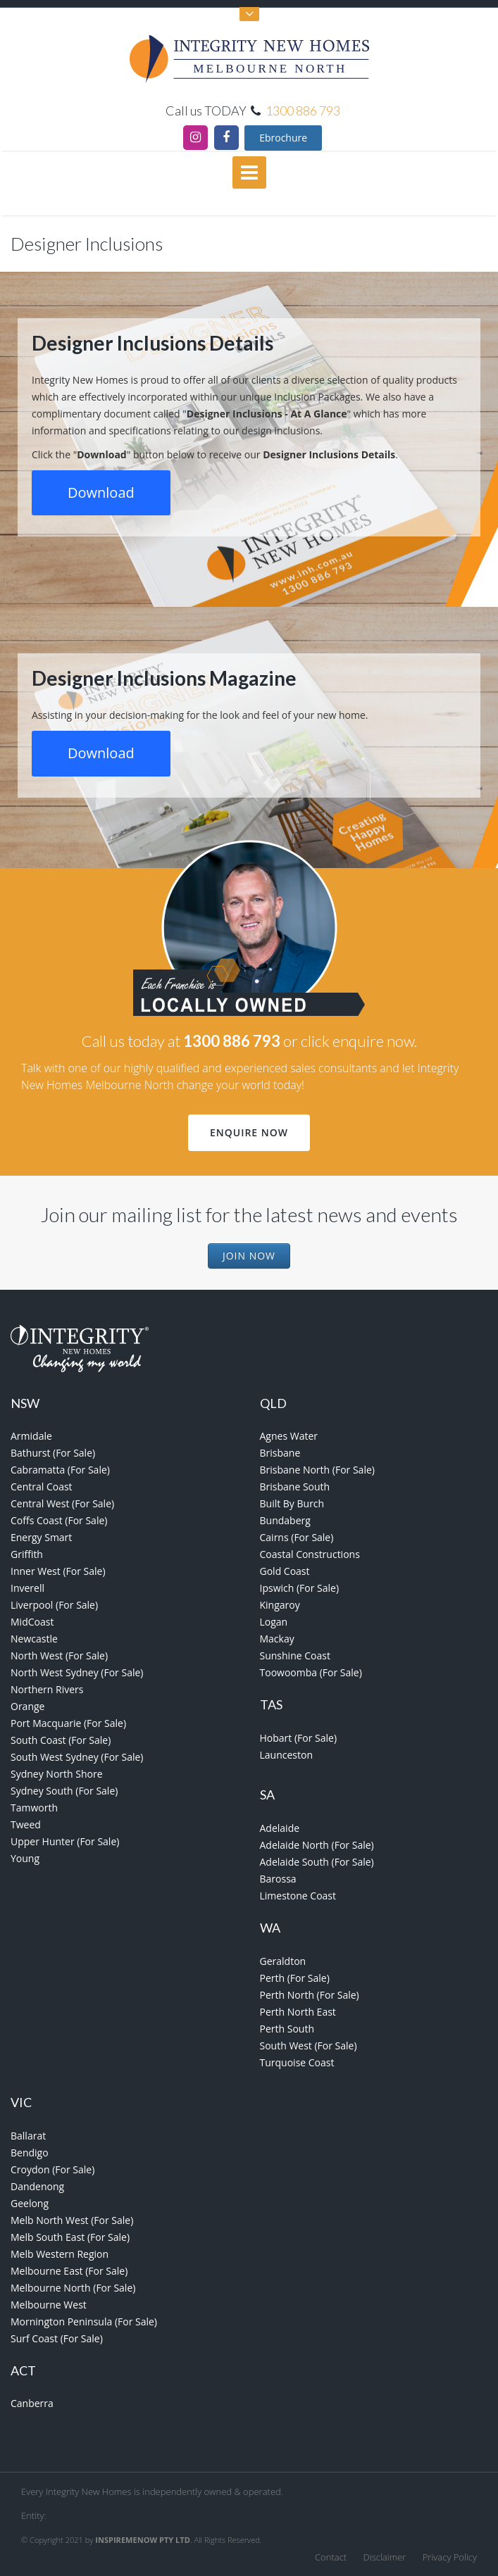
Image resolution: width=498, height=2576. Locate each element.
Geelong (30, 2203)
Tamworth (34, 1807)
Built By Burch (292, 1503)
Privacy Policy (450, 2557)
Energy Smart (41, 1537)
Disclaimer (384, 2557)
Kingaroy (280, 1604)
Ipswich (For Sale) (300, 1588)
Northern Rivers (47, 1689)
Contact (331, 2557)
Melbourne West (49, 2304)
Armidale (31, 1436)
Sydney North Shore (57, 1773)
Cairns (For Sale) (297, 1537)
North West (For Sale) (59, 1655)
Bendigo (30, 2152)
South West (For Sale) (308, 2045)
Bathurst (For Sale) (53, 1452)
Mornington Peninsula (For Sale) (84, 2321)
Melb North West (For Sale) (72, 2220)
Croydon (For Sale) (52, 2169)
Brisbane (280, 1452)
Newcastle (34, 1638)
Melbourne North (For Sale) (73, 2287)
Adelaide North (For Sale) (317, 1845)
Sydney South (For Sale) (64, 1790)
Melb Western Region (59, 2254)
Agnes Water (289, 1436)
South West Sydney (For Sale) (77, 1757)
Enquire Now (249, 1132)
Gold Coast (285, 1571)
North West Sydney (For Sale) (77, 1672)
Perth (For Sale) (295, 1978)
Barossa (278, 1878)
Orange (27, 1706)
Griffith (27, 1554)
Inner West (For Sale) (58, 1571)
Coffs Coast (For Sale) (59, 1520)
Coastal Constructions (310, 1554)
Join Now (249, 1255)
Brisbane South (295, 1486)
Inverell (27, 1588)
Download (101, 492)
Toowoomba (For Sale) (311, 1672)
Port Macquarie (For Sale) (68, 1723)
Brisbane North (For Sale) (317, 1469)
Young (25, 1858)
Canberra (32, 2403)
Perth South (287, 2028)
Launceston (286, 1754)
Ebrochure (283, 137)
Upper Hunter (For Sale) (65, 1841)
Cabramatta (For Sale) (60, 1469)
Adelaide (280, 1828)
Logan (274, 1621)
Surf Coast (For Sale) (57, 2338)
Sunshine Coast (295, 1655)
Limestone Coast (298, 1895)
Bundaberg (285, 1520)
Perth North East (298, 2011)
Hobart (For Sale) (298, 1738)
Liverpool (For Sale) (54, 1604)
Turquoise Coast (297, 2062)
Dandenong (37, 2186)
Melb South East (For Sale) (70, 2237)
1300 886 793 (303, 110)
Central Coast (42, 1486)
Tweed (26, 1824)
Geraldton (283, 1961)
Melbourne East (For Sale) (69, 2270)
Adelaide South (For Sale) (317, 1861)
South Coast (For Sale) (61, 1740)
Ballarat (28, 2135)
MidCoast (32, 1621)
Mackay (277, 1638)
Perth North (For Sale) (309, 1995)
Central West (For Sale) (62, 1503)
